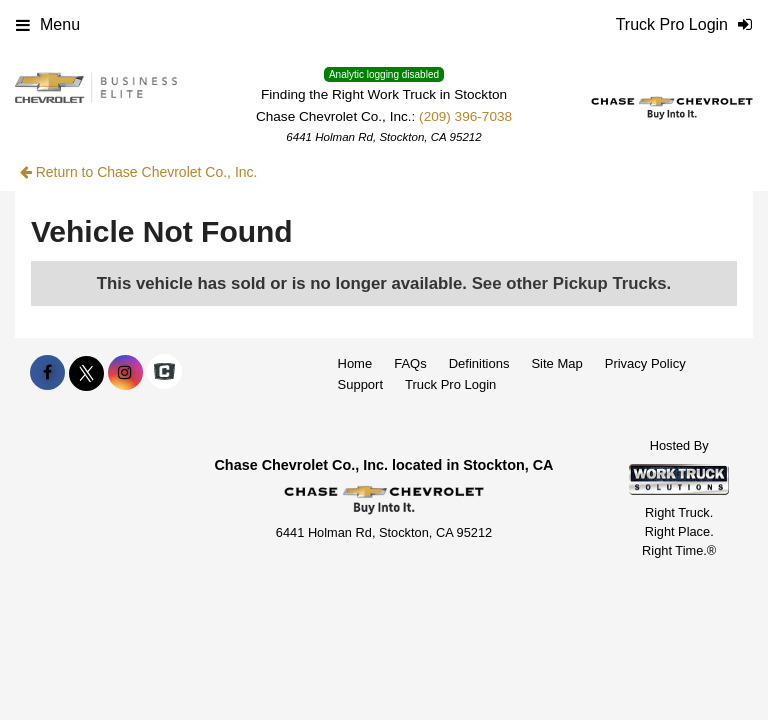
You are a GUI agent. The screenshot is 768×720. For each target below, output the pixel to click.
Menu (48, 24)
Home (355, 363)
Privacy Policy (645, 363)
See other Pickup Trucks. (572, 283)
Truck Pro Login (450, 384)
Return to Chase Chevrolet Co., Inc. (139, 172)
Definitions (479, 363)
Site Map (556, 363)
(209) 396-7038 (465, 116)
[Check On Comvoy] (164, 373)
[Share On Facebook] (47, 373)
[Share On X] (86, 373)
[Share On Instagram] (125, 373)
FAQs (410, 363)
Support (361, 384)
